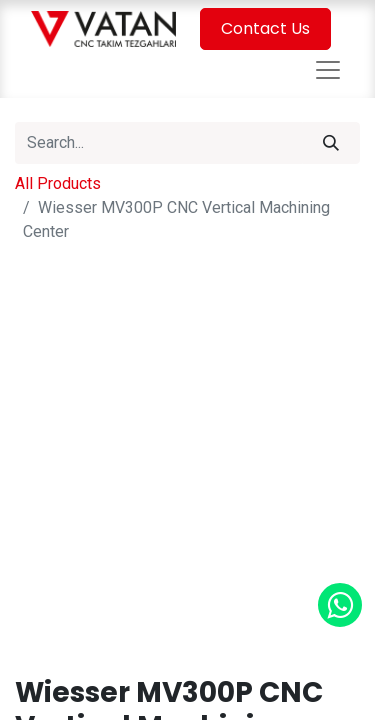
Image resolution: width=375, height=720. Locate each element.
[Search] (331, 143)
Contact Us (265, 28)
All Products (58, 183)
